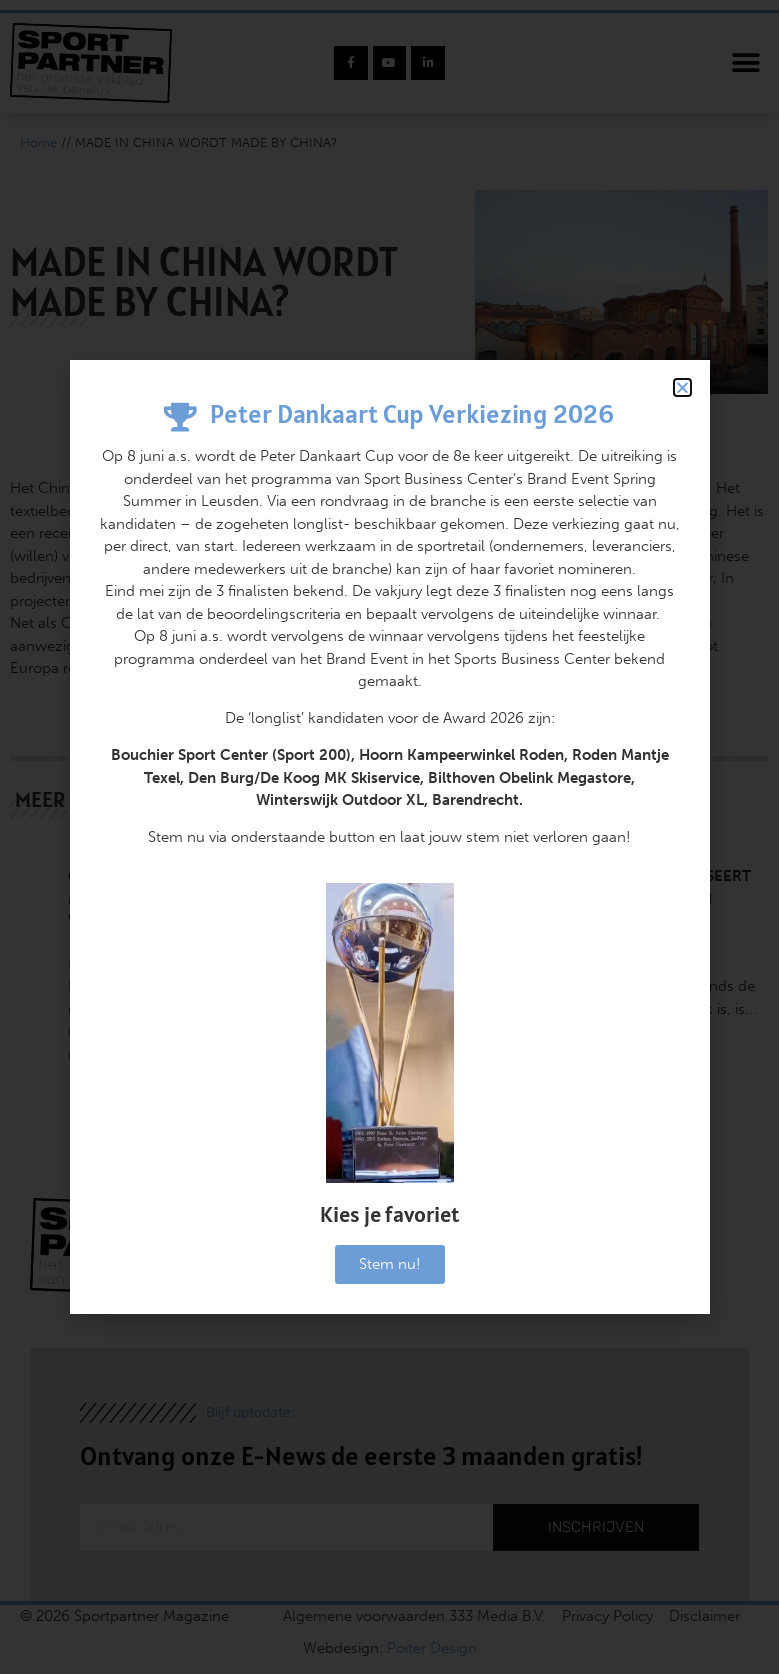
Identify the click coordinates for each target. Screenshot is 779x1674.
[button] (682, 387)
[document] (389, 837)
